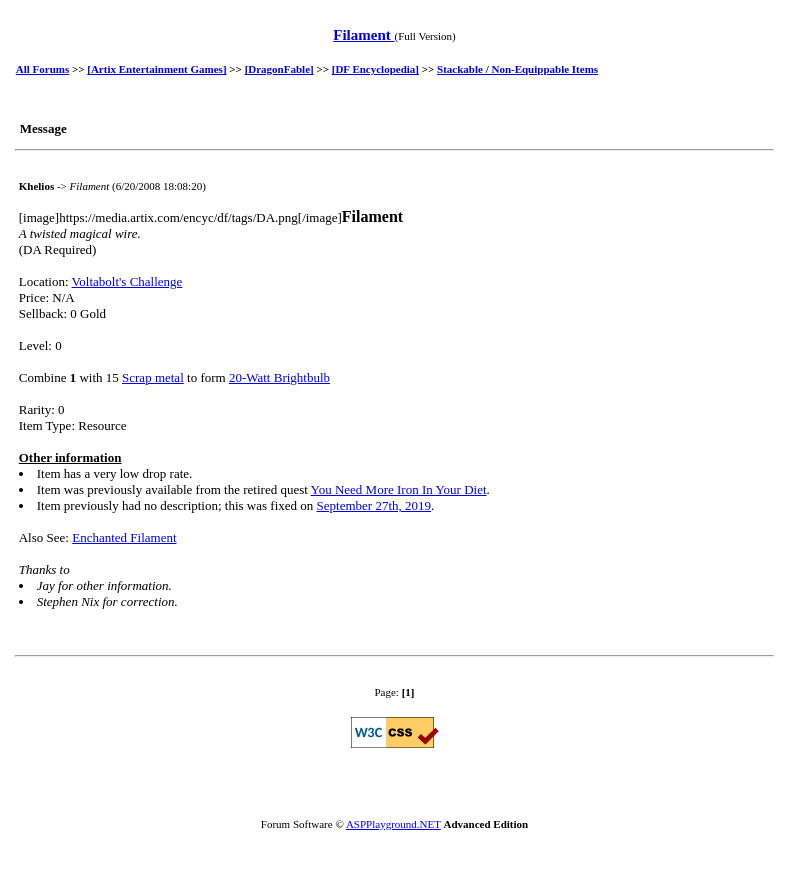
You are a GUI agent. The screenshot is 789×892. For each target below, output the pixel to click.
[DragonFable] (279, 69)
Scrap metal (153, 377)
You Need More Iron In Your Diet (399, 489)
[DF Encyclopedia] (375, 69)
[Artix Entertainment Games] (156, 69)
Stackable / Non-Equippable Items (517, 69)
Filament (363, 35)
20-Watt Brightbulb (279, 377)
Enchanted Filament (124, 537)
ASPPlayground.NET (393, 824)
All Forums (42, 69)
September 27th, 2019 (374, 505)
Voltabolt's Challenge (127, 281)
